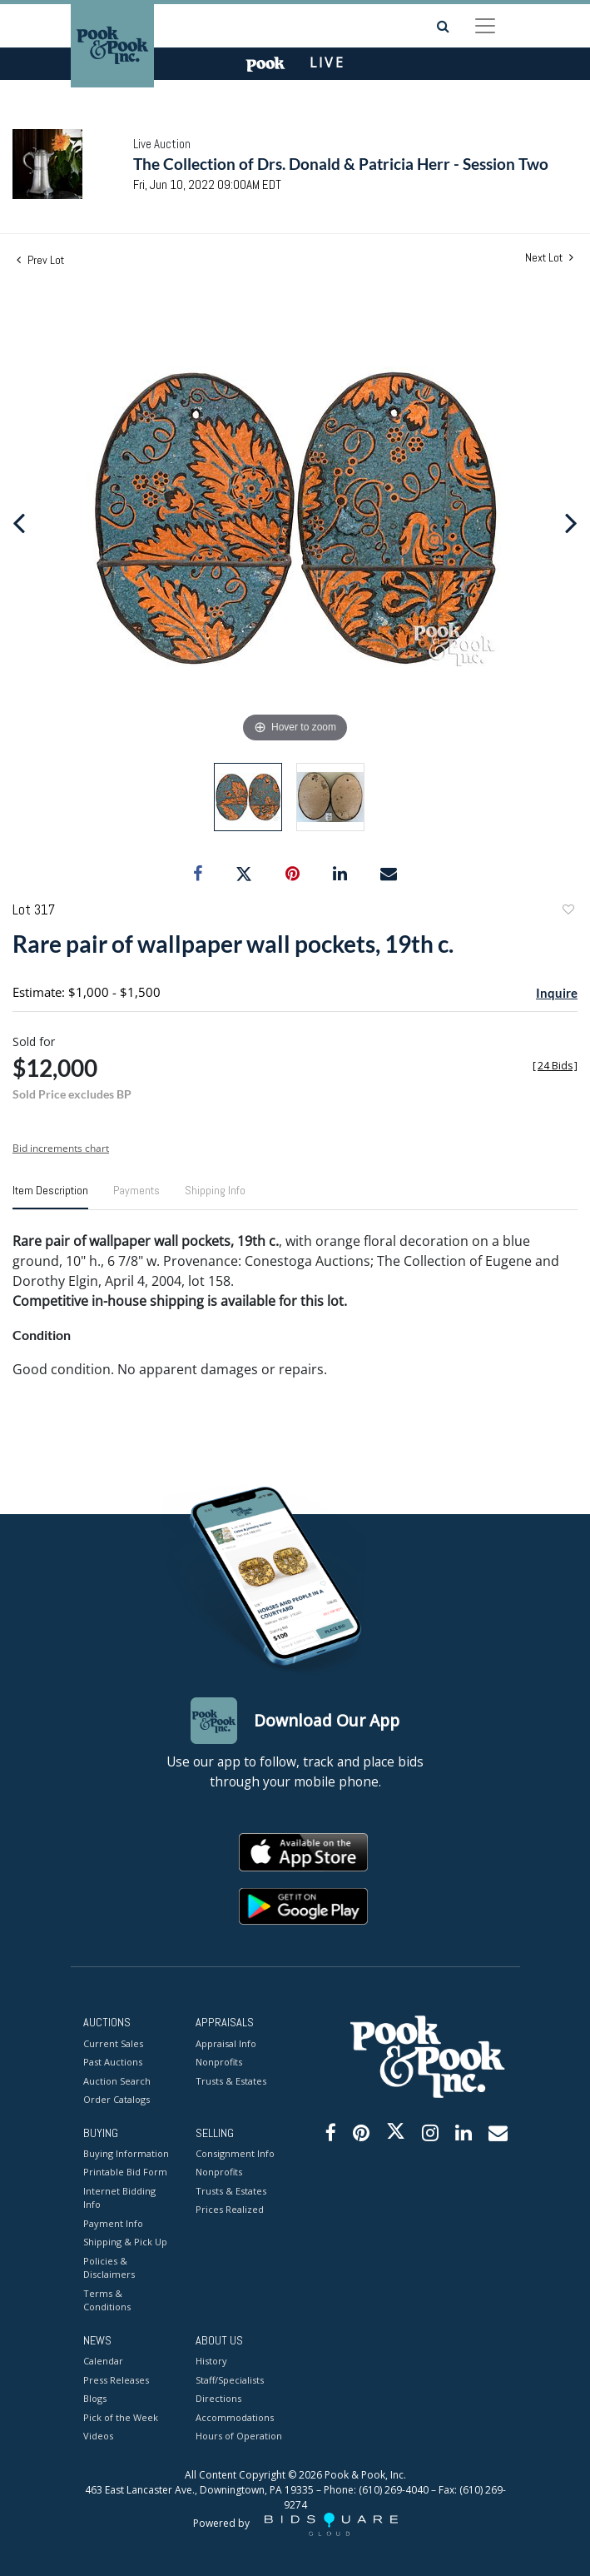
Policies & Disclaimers (109, 2268)
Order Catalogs (116, 2099)
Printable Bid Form (125, 2171)
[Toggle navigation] (485, 26)
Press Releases (116, 2380)
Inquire (557, 992)
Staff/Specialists (230, 2380)
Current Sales (113, 2043)
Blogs (95, 2398)
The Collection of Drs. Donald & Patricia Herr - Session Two (340, 163)
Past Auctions (112, 2061)
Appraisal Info (226, 2043)
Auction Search (117, 2081)
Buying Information (126, 2153)
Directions (218, 2398)
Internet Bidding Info (119, 2198)
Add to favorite (568, 911)
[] (555, 1066)
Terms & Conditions (107, 2300)
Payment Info (113, 2223)
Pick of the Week (120, 2417)
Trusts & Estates (231, 2081)
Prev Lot (40, 259)
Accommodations (235, 2417)
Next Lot (549, 258)
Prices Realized (230, 2209)
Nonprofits (219, 2061)
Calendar (103, 2360)
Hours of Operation (239, 2435)
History (211, 2360)
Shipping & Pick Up (125, 2241)
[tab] (50, 1196)
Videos (98, 2435)
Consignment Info (235, 2153)
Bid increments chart (60, 1148)
